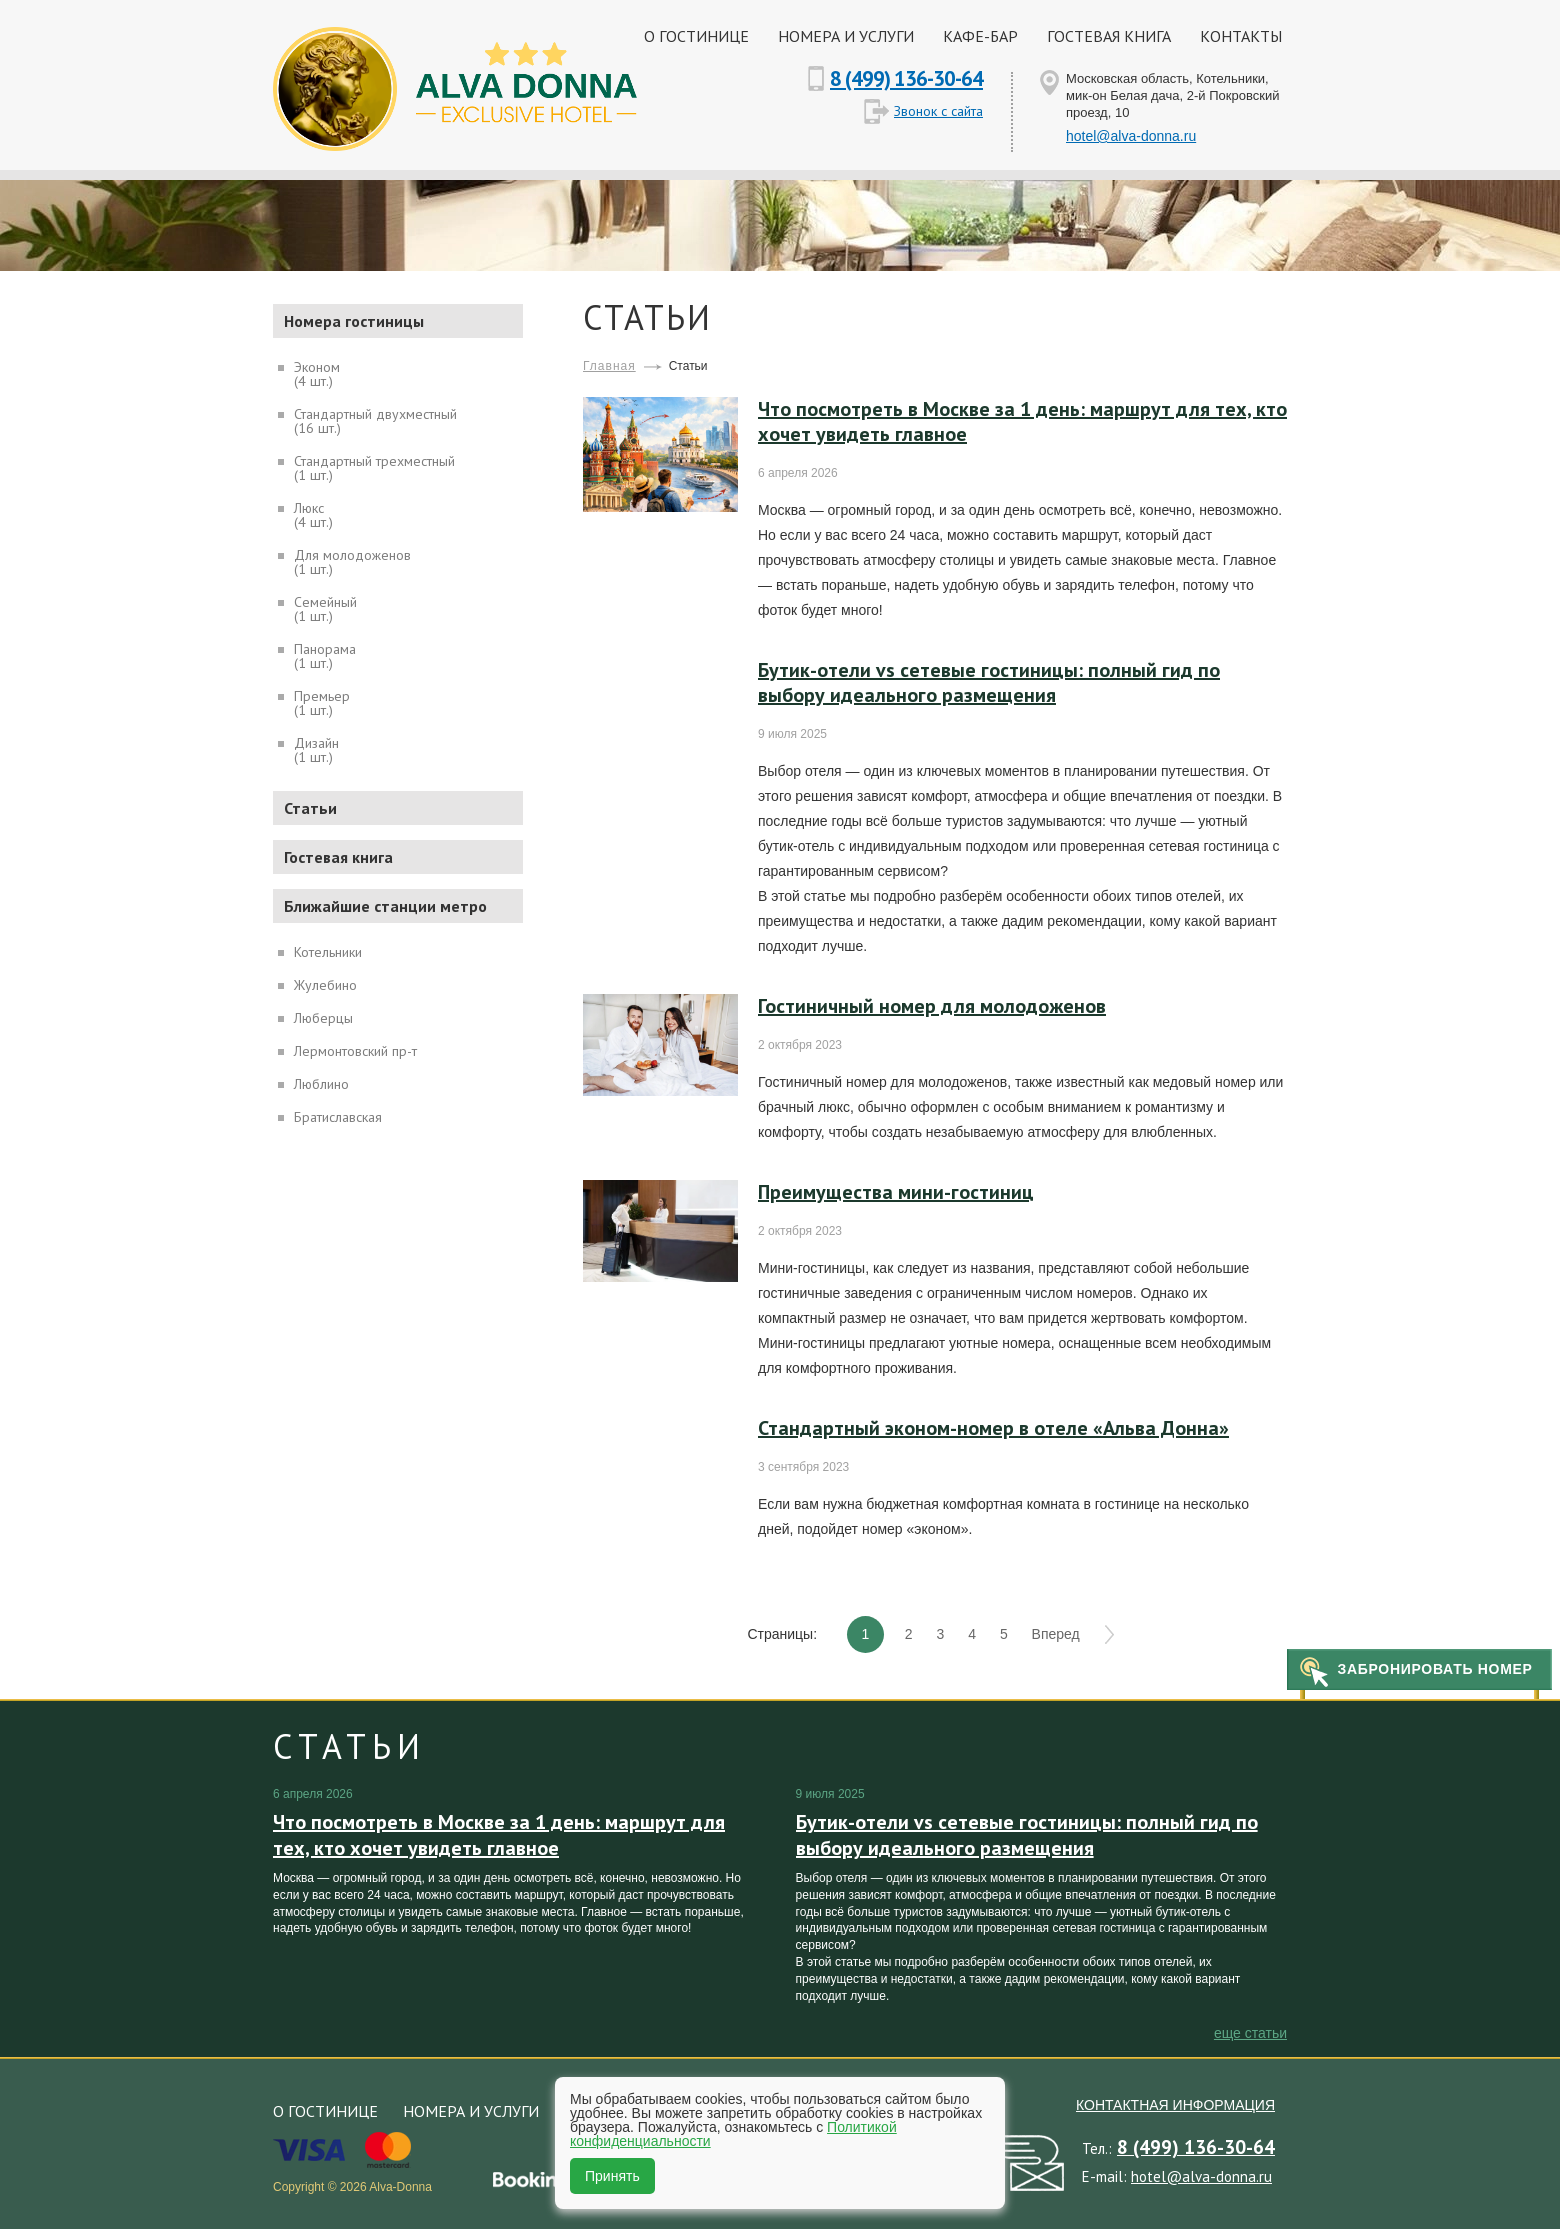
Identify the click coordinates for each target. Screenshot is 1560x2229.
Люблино (321, 1083)
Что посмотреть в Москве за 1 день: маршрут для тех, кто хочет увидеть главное (1022, 421)
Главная (609, 366)
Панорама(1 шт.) (325, 655)
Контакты (1241, 36)
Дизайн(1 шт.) (316, 749)
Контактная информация (1175, 2105)
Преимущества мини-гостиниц (896, 1192)
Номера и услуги (846, 36)
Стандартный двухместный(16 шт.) (375, 420)
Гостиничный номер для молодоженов (932, 1006)
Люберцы (323, 1017)
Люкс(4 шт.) (313, 514)
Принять (612, 2176)
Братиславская (338, 1116)
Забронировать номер (1434, 1669)
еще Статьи (1250, 2033)
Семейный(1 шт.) (325, 608)
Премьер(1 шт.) (322, 702)
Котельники (328, 951)
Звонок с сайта (938, 111)
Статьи (310, 808)
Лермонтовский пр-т (355, 1050)
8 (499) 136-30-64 (906, 78)
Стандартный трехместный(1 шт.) (374, 467)
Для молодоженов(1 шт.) (352, 561)
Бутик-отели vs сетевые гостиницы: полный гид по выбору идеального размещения (989, 682)
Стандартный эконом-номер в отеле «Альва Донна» (993, 1428)
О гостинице (696, 36)
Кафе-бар (980, 36)
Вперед (1056, 1634)
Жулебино (325, 984)
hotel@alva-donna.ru (1131, 136)
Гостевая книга (1109, 36)
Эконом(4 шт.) (317, 373)
